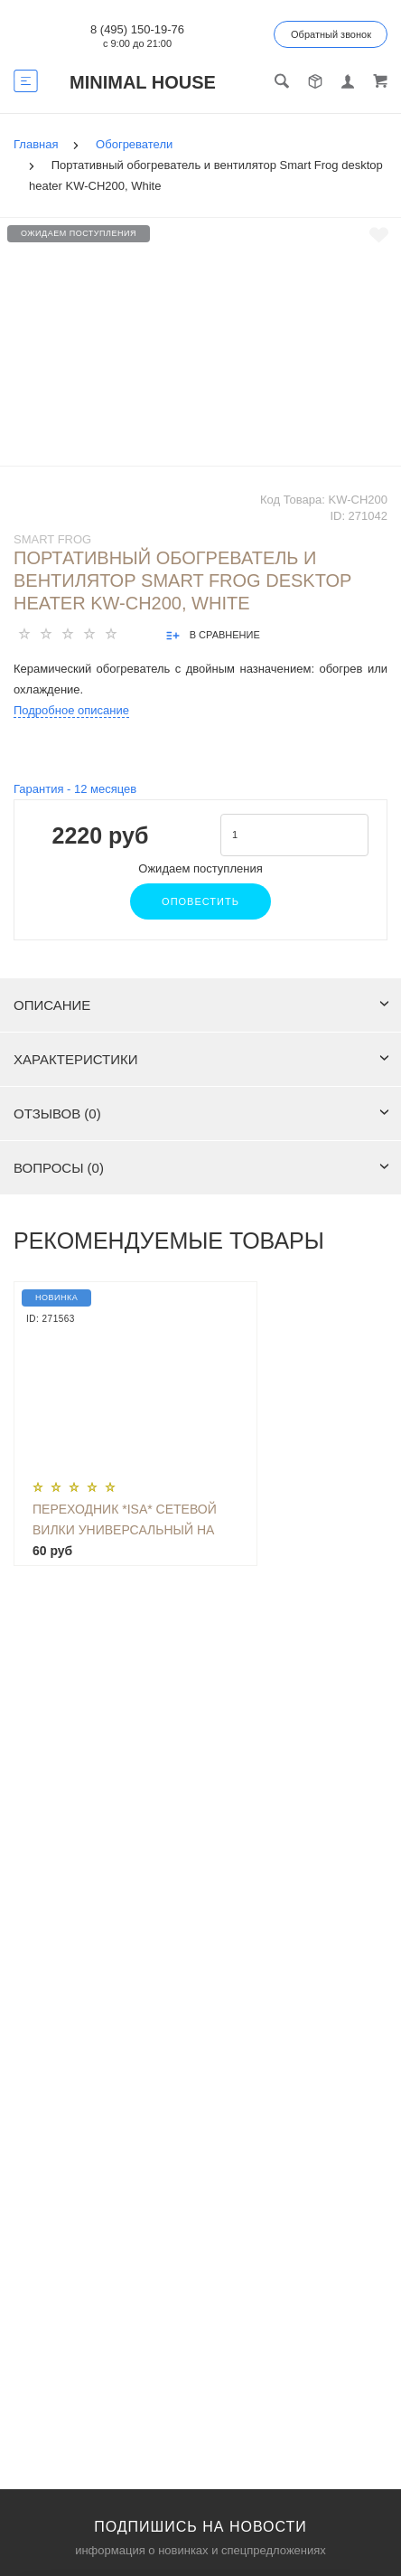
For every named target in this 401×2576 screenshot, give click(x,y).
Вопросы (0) (201, 1167)
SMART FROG (52, 539)
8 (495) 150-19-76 (137, 29)
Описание (201, 1005)
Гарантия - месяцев (75, 789)
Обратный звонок (331, 34)
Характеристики (201, 1059)
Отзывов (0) (201, 1113)
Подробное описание (71, 710)
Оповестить (200, 901)
